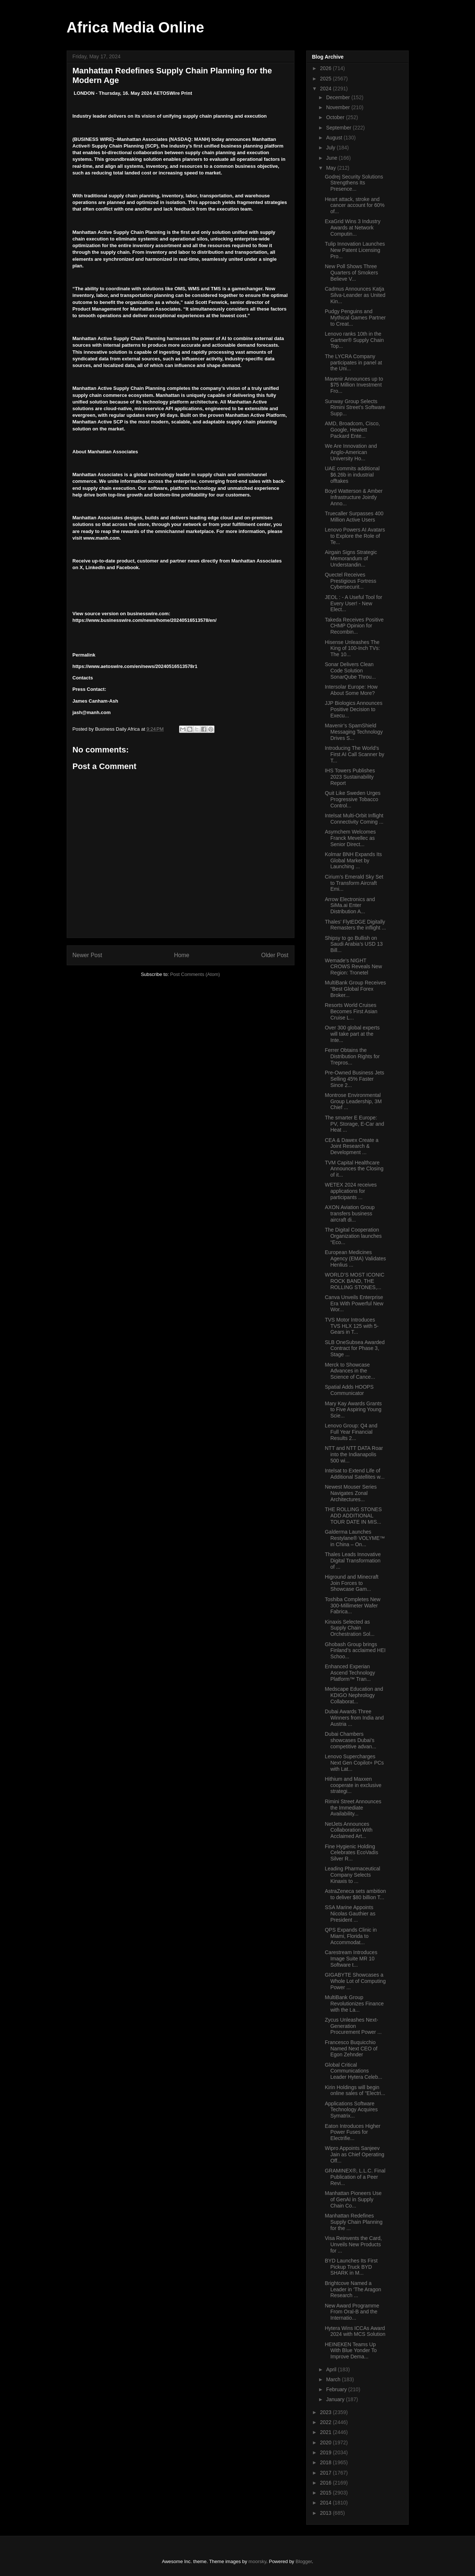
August (334, 138)
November (338, 107)
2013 (326, 2513)
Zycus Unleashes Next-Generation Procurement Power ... (353, 2026)
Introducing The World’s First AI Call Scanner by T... (354, 754)
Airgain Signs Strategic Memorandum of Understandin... (351, 558)
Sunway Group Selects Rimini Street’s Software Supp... (355, 407)
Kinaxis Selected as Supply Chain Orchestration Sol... (349, 1628)
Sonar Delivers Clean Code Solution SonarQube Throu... (350, 670)
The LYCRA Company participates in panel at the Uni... (353, 362)
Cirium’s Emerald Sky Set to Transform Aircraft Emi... (354, 883)
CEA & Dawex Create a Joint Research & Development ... (351, 1146)
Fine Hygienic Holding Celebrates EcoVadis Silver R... (351, 1852)
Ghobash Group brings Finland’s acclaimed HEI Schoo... (355, 1650)
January (336, 2399)
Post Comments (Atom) (195, 974)
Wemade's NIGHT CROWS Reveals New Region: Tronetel (353, 967)
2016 (326, 2483)
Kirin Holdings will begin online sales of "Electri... (355, 2090)
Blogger (304, 2561)
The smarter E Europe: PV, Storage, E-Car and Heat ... (354, 1124)
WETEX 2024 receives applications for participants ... (351, 1191)
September (339, 128)
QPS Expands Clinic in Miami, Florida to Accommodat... (351, 1936)
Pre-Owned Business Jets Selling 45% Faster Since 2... (354, 1079)
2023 (326, 2412)
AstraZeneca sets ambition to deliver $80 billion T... (355, 1894)
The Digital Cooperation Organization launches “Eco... (353, 1236)
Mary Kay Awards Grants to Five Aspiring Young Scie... (353, 1409)
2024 (326, 88)
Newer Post (87, 955)
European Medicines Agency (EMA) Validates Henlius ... (355, 1258)
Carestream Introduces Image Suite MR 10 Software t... (351, 1958)
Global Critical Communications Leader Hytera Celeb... (353, 2071)
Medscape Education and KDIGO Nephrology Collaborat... (354, 1695)
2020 (326, 2442)
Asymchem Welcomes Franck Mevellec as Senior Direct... (350, 838)
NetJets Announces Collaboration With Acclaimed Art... (348, 1830)
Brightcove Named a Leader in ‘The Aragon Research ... (353, 2289)
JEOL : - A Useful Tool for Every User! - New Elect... (353, 603)
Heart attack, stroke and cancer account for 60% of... (354, 205)
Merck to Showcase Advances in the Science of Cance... (350, 1371)
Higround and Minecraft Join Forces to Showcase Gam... (351, 1583)
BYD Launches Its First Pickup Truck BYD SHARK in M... (351, 2267)
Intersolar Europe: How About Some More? (351, 690)
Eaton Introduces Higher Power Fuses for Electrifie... (352, 2132)
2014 (326, 2503)
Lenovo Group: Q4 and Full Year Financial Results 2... (351, 1432)
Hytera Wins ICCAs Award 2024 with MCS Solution (355, 2331)
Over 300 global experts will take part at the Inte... (352, 1034)
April (332, 2369)
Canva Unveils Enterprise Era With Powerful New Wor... (354, 1303)
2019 (326, 2452)
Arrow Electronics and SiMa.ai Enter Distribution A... (350, 905)
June (332, 158)
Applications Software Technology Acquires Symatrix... (351, 2110)
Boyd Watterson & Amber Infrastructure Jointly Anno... (354, 497)
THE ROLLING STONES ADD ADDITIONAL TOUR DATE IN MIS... (353, 1515)
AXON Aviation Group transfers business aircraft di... (349, 1213)
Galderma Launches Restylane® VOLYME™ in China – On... (355, 1538)
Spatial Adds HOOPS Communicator (349, 1390)
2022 (326, 2422)
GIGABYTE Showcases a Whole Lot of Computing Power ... (355, 1981)
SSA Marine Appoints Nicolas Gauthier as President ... (350, 1913)
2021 (326, 2432)
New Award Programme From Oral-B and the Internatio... (352, 2312)
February (337, 2389)
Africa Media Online (135, 27)
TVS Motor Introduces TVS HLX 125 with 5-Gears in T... (351, 1326)
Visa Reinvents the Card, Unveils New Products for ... (353, 2244)
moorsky (257, 2561)
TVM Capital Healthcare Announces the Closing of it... (354, 1169)
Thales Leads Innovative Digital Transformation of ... (353, 1560)
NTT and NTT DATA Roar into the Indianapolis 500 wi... (354, 1454)
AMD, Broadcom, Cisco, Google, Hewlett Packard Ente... (352, 429)
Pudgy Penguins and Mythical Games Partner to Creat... (355, 317)
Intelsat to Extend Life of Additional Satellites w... (354, 1474)
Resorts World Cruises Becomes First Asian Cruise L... (351, 1011)
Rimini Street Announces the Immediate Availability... (353, 1807)
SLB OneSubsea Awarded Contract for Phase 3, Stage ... (354, 1348)
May (331, 168)
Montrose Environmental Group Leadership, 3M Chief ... (353, 1101)
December (338, 97)
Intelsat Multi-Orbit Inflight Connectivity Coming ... (354, 819)
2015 (326, 2493)
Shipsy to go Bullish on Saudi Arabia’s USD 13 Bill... (354, 944)
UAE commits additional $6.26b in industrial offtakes (352, 474)
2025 (326, 79)
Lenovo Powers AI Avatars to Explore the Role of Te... (355, 536)
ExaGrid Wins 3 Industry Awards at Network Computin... (352, 227)
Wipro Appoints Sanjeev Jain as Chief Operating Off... (354, 2154)
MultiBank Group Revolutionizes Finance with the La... (354, 2003)
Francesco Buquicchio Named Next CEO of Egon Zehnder (351, 2048)
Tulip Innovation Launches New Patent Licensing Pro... (355, 250)
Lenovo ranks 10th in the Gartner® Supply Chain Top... (354, 340)
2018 (326, 2462)
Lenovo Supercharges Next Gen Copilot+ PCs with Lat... (354, 1762)
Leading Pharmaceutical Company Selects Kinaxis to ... (352, 1875)
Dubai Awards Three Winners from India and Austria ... (354, 1717)
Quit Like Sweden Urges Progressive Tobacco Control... (352, 799)
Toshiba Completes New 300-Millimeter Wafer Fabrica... (352, 1605)
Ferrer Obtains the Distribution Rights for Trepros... (352, 1056)
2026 (326, 68)
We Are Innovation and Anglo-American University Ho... (351, 452)
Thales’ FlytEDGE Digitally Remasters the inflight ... (355, 925)
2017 (326, 2473)
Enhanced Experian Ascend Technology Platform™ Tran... (350, 1672)
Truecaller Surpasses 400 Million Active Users (354, 516)
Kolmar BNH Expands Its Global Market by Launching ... (353, 860)
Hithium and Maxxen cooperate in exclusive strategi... (353, 1785)
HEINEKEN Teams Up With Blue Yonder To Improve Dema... (351, 2350)
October (336, 117)
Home (181, 955)
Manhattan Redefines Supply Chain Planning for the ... (354, 2222)
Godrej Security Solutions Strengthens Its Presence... (354, 183)
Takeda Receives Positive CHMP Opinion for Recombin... (354, 626)
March (334, 2379)
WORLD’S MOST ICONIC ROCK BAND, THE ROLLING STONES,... (354, 1281)
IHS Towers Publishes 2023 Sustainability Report (350, 777)
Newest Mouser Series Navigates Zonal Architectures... (351, 1493)
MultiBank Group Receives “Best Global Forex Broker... (355, 989)
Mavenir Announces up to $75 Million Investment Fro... (354, 385)
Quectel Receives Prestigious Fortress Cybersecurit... (350, 581)
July (331, 147)
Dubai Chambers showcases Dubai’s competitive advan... (350, 1740)
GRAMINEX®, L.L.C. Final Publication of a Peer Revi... (355, 2177)
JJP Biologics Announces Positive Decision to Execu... (353, 709)
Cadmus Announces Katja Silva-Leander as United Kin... (355, 295)
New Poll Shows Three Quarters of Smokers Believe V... (351, 272)
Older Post (275, 955)
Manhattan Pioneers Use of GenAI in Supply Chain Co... (353, 2199)
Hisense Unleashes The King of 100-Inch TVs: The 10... (352, 648)
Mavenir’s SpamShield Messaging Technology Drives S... (354, 732)
